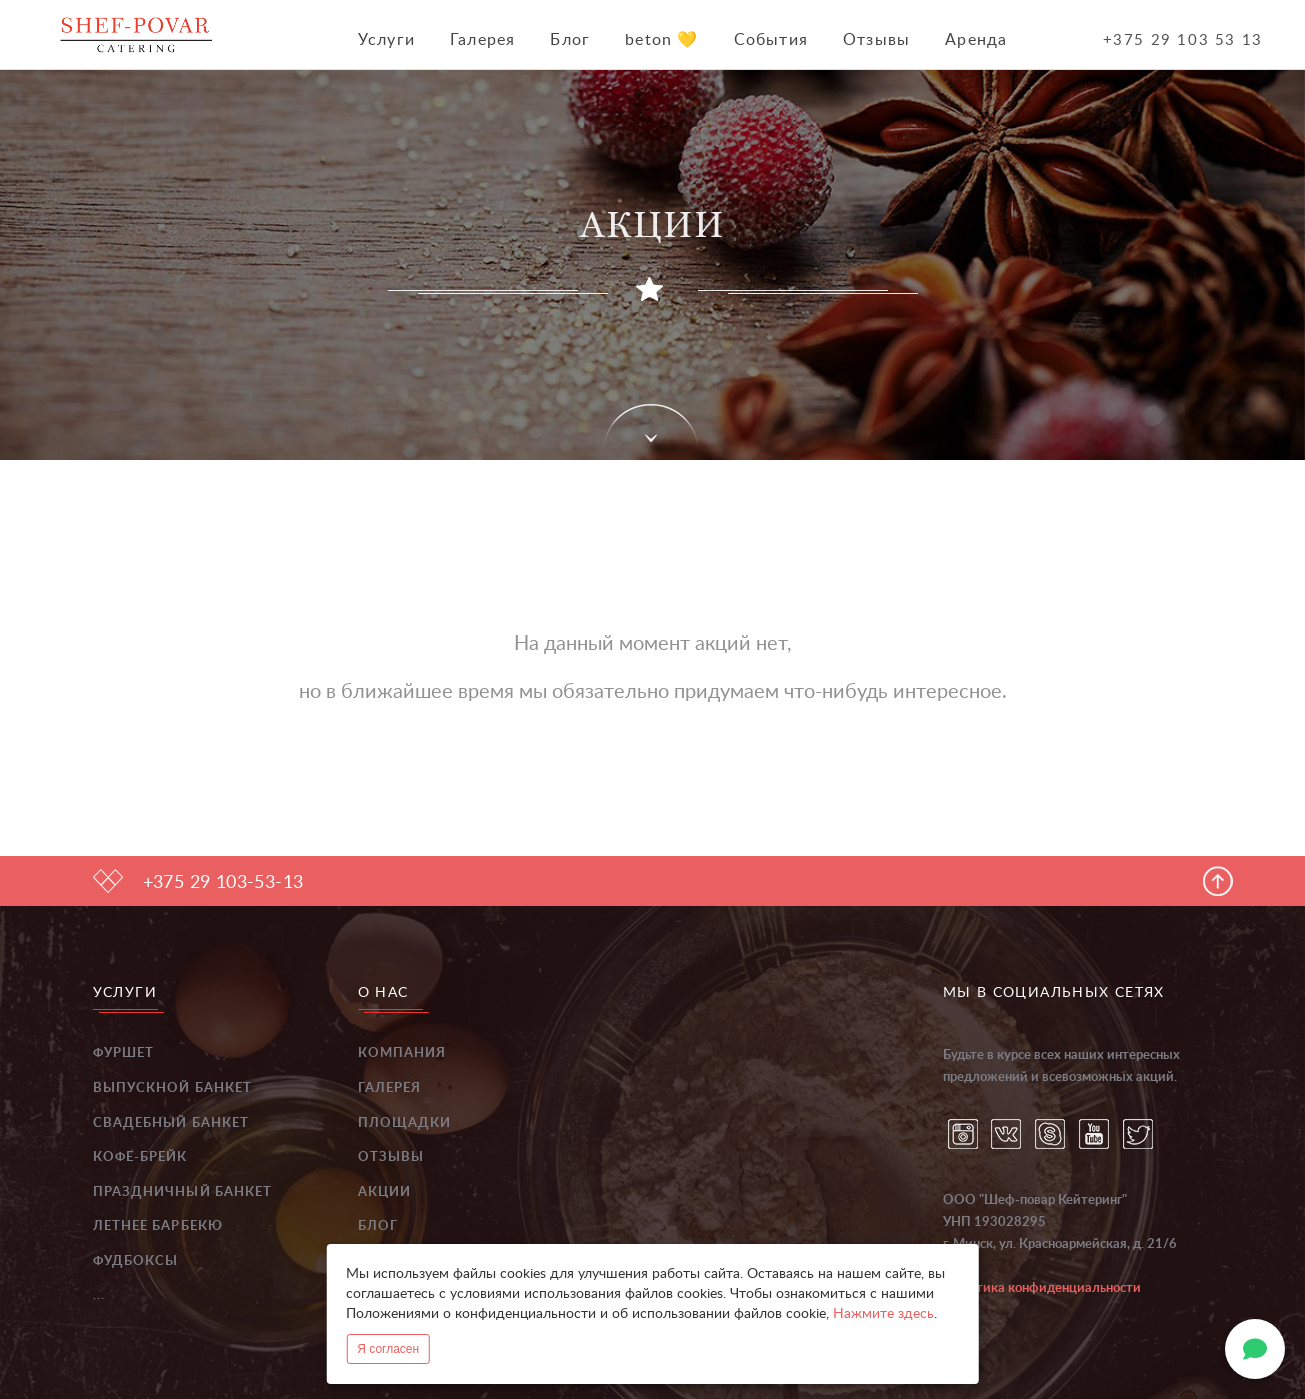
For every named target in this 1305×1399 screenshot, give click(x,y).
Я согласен (388, 1349)
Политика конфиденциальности (1042, 1288)
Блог (570, 40)
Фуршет (124, 1053)
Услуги (386, 40)
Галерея (482, 40)
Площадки (405, 1123)
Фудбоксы (136, 1261)
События (771, 40)
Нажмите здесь (883, 1314)
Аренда (976, 40)
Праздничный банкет (183, 1192)
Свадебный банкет (171, 1123)
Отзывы (876, 40)
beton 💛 (661, 40)
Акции (385, 1192)
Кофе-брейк (140, 1157)
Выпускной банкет (173, 1088)
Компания (402, 1053)
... (99, 1295)
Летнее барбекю (158, 1226)
